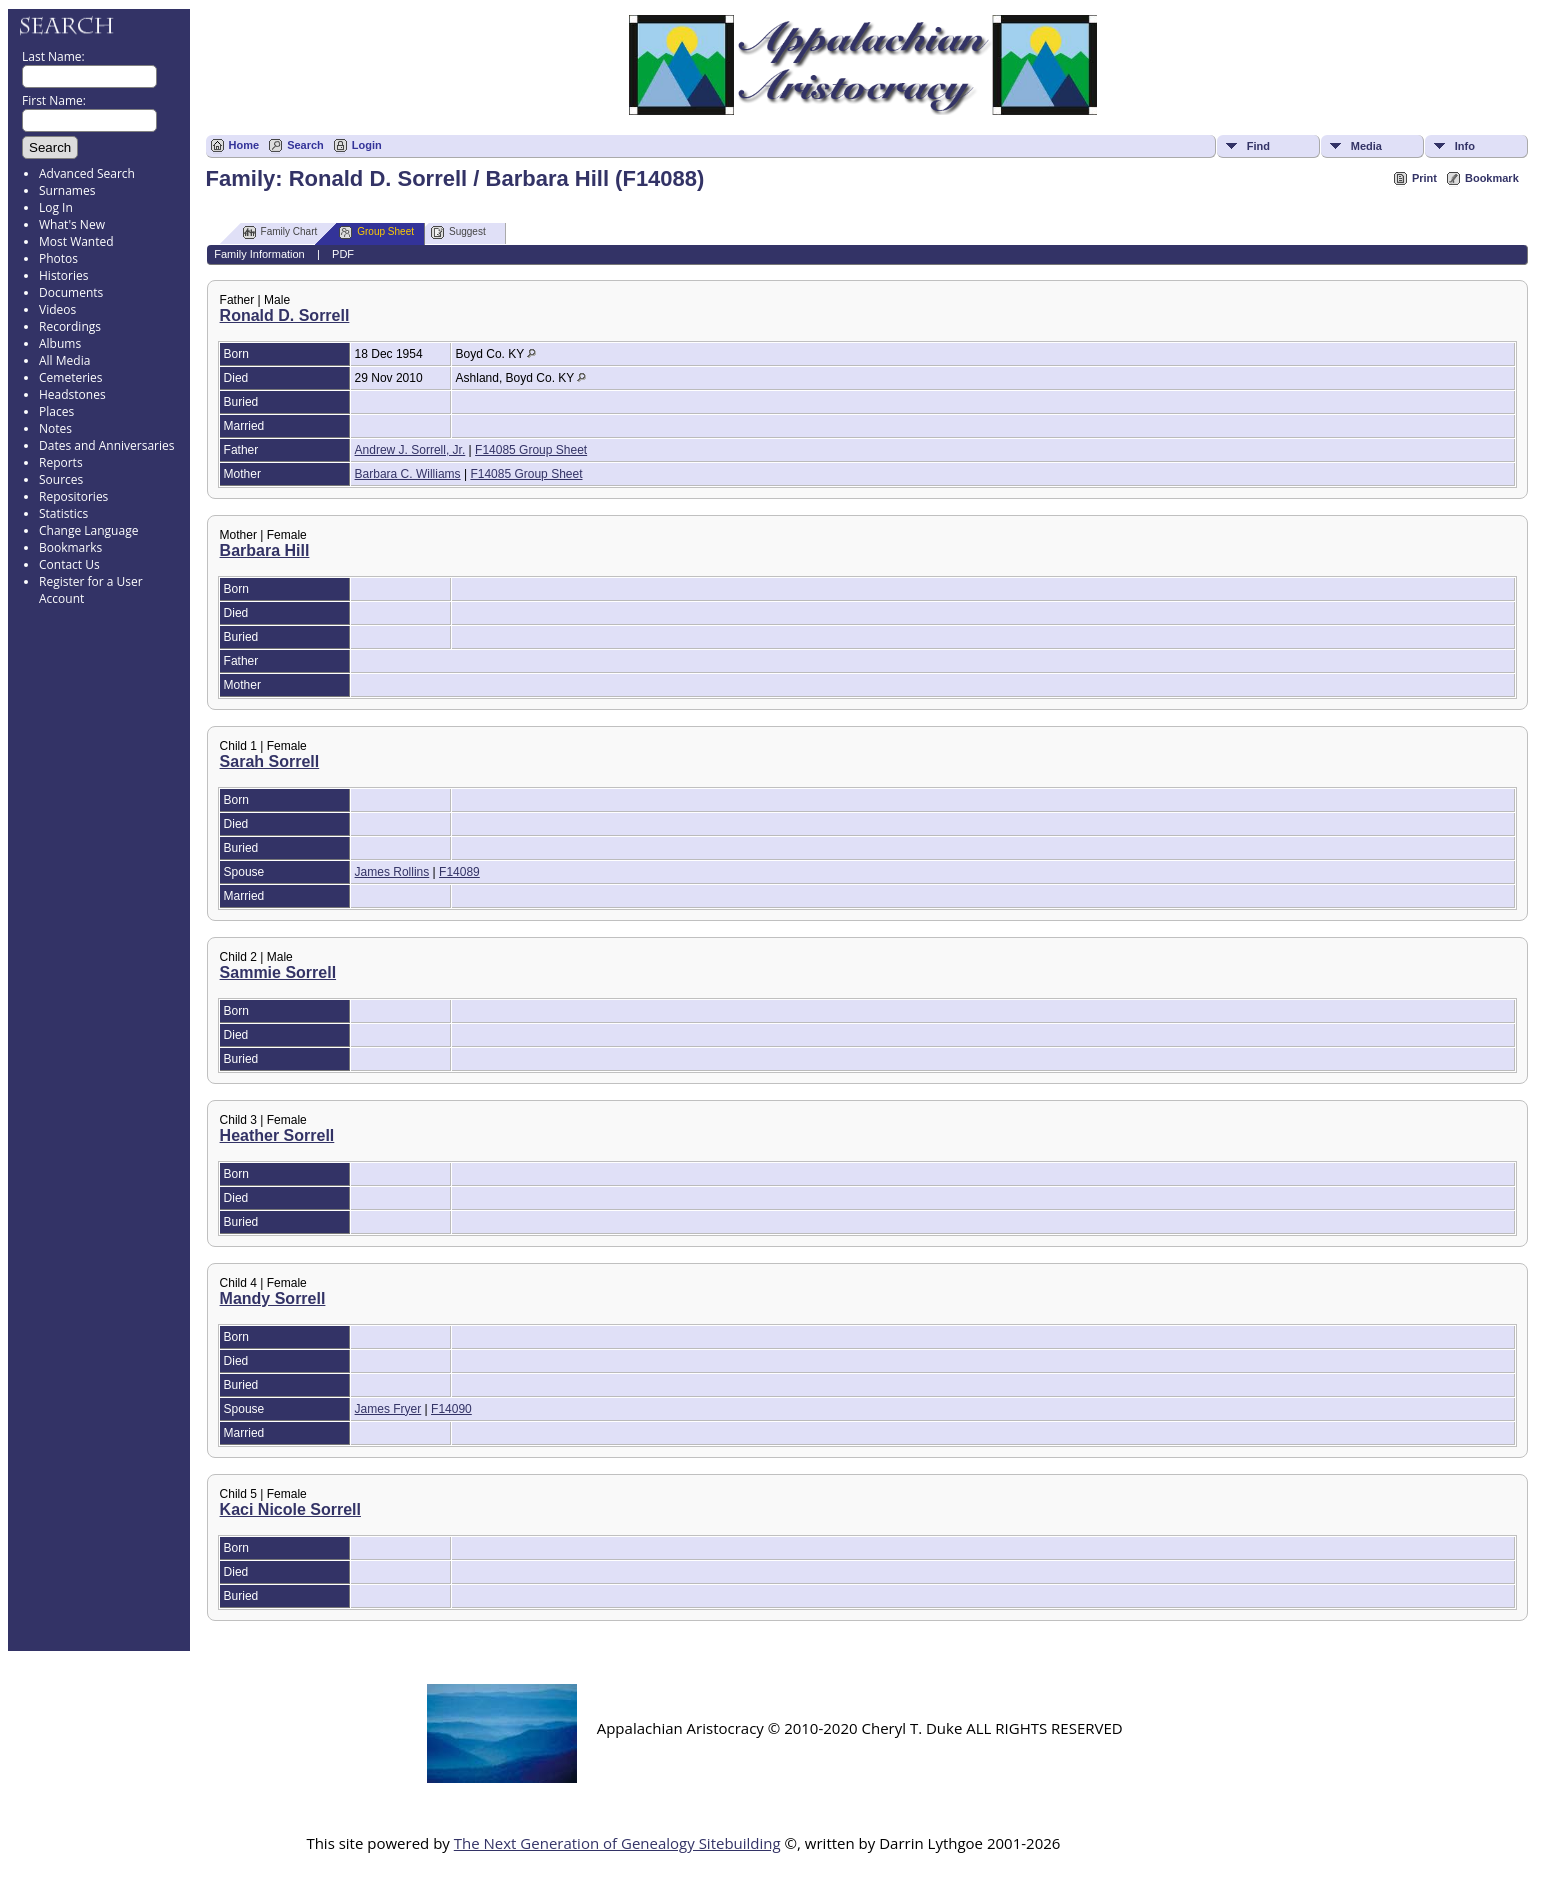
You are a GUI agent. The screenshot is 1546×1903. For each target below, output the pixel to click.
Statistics (63, 513)
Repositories (73, 496)
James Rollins (392, 872)
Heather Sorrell (277, 1135)
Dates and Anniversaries (106, 445)
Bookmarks (70, 547)
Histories (63, 275)
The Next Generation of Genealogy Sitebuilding (617, 1843)
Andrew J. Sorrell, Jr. (410, 450)
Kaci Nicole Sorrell (290, 1509)
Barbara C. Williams (408, 474)
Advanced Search (87, 173)
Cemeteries (71, 377)
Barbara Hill (265, 550)
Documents (71, 292)
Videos (57, 309)
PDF (343, 254)
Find (1258, 146)
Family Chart (280, 232)
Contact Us (69, 564)
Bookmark (1492, 178)
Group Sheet (376, 232)
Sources (61, 479)
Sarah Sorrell (270, 761)
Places (56, 411)
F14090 (451, 1409)
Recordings (70, 326)
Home (244, 145)
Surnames (67, 190)
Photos (58, 258)
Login (367, 145)
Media (1366, 146)
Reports (61, 462)
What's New (72, 224)
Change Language (88, 530)
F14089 (459, 872)
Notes (55, 428)
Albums (60, 343)
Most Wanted (76, 241)
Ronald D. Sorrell (285, 315)
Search (305, 145)
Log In (56, 207)
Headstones (72, 394)
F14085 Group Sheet (531, 450)
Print (1424, 178)
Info (1465, 146)
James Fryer (388, 1409)
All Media (64, 360)
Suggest (458, 232)
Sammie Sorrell (278, 972)
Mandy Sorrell (273, 1298)
